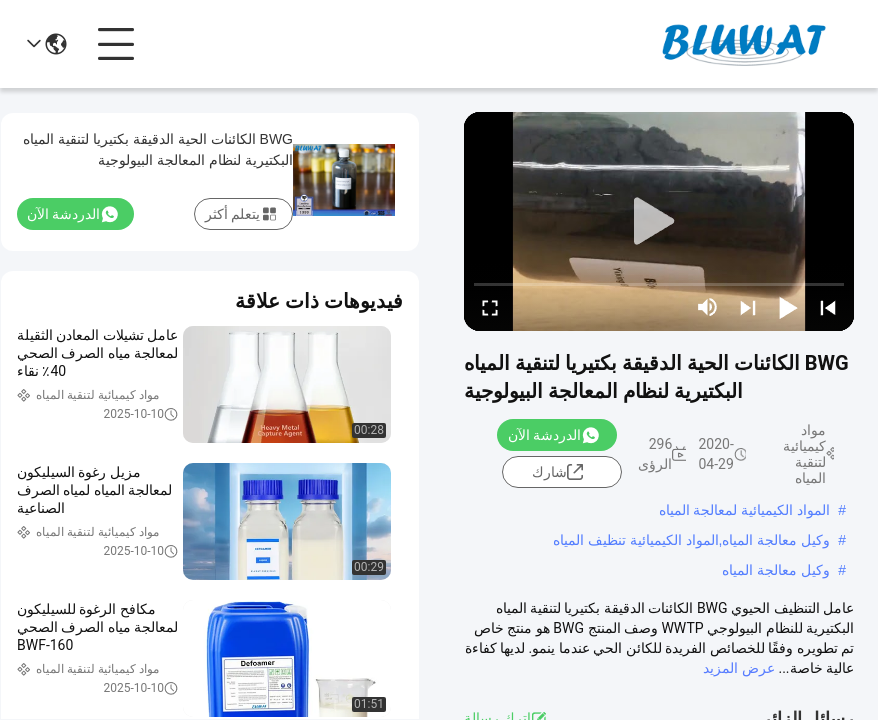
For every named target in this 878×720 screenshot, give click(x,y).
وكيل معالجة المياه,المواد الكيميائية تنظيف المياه (691, 540)
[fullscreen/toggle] (490, 307)
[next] (748, 307)
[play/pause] (788, 307)
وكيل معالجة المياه (776, 570)
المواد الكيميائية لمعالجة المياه (745, 510)
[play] (659, 222)
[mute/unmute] (708, 307)
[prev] (828, 307)
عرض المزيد (738, 668)
